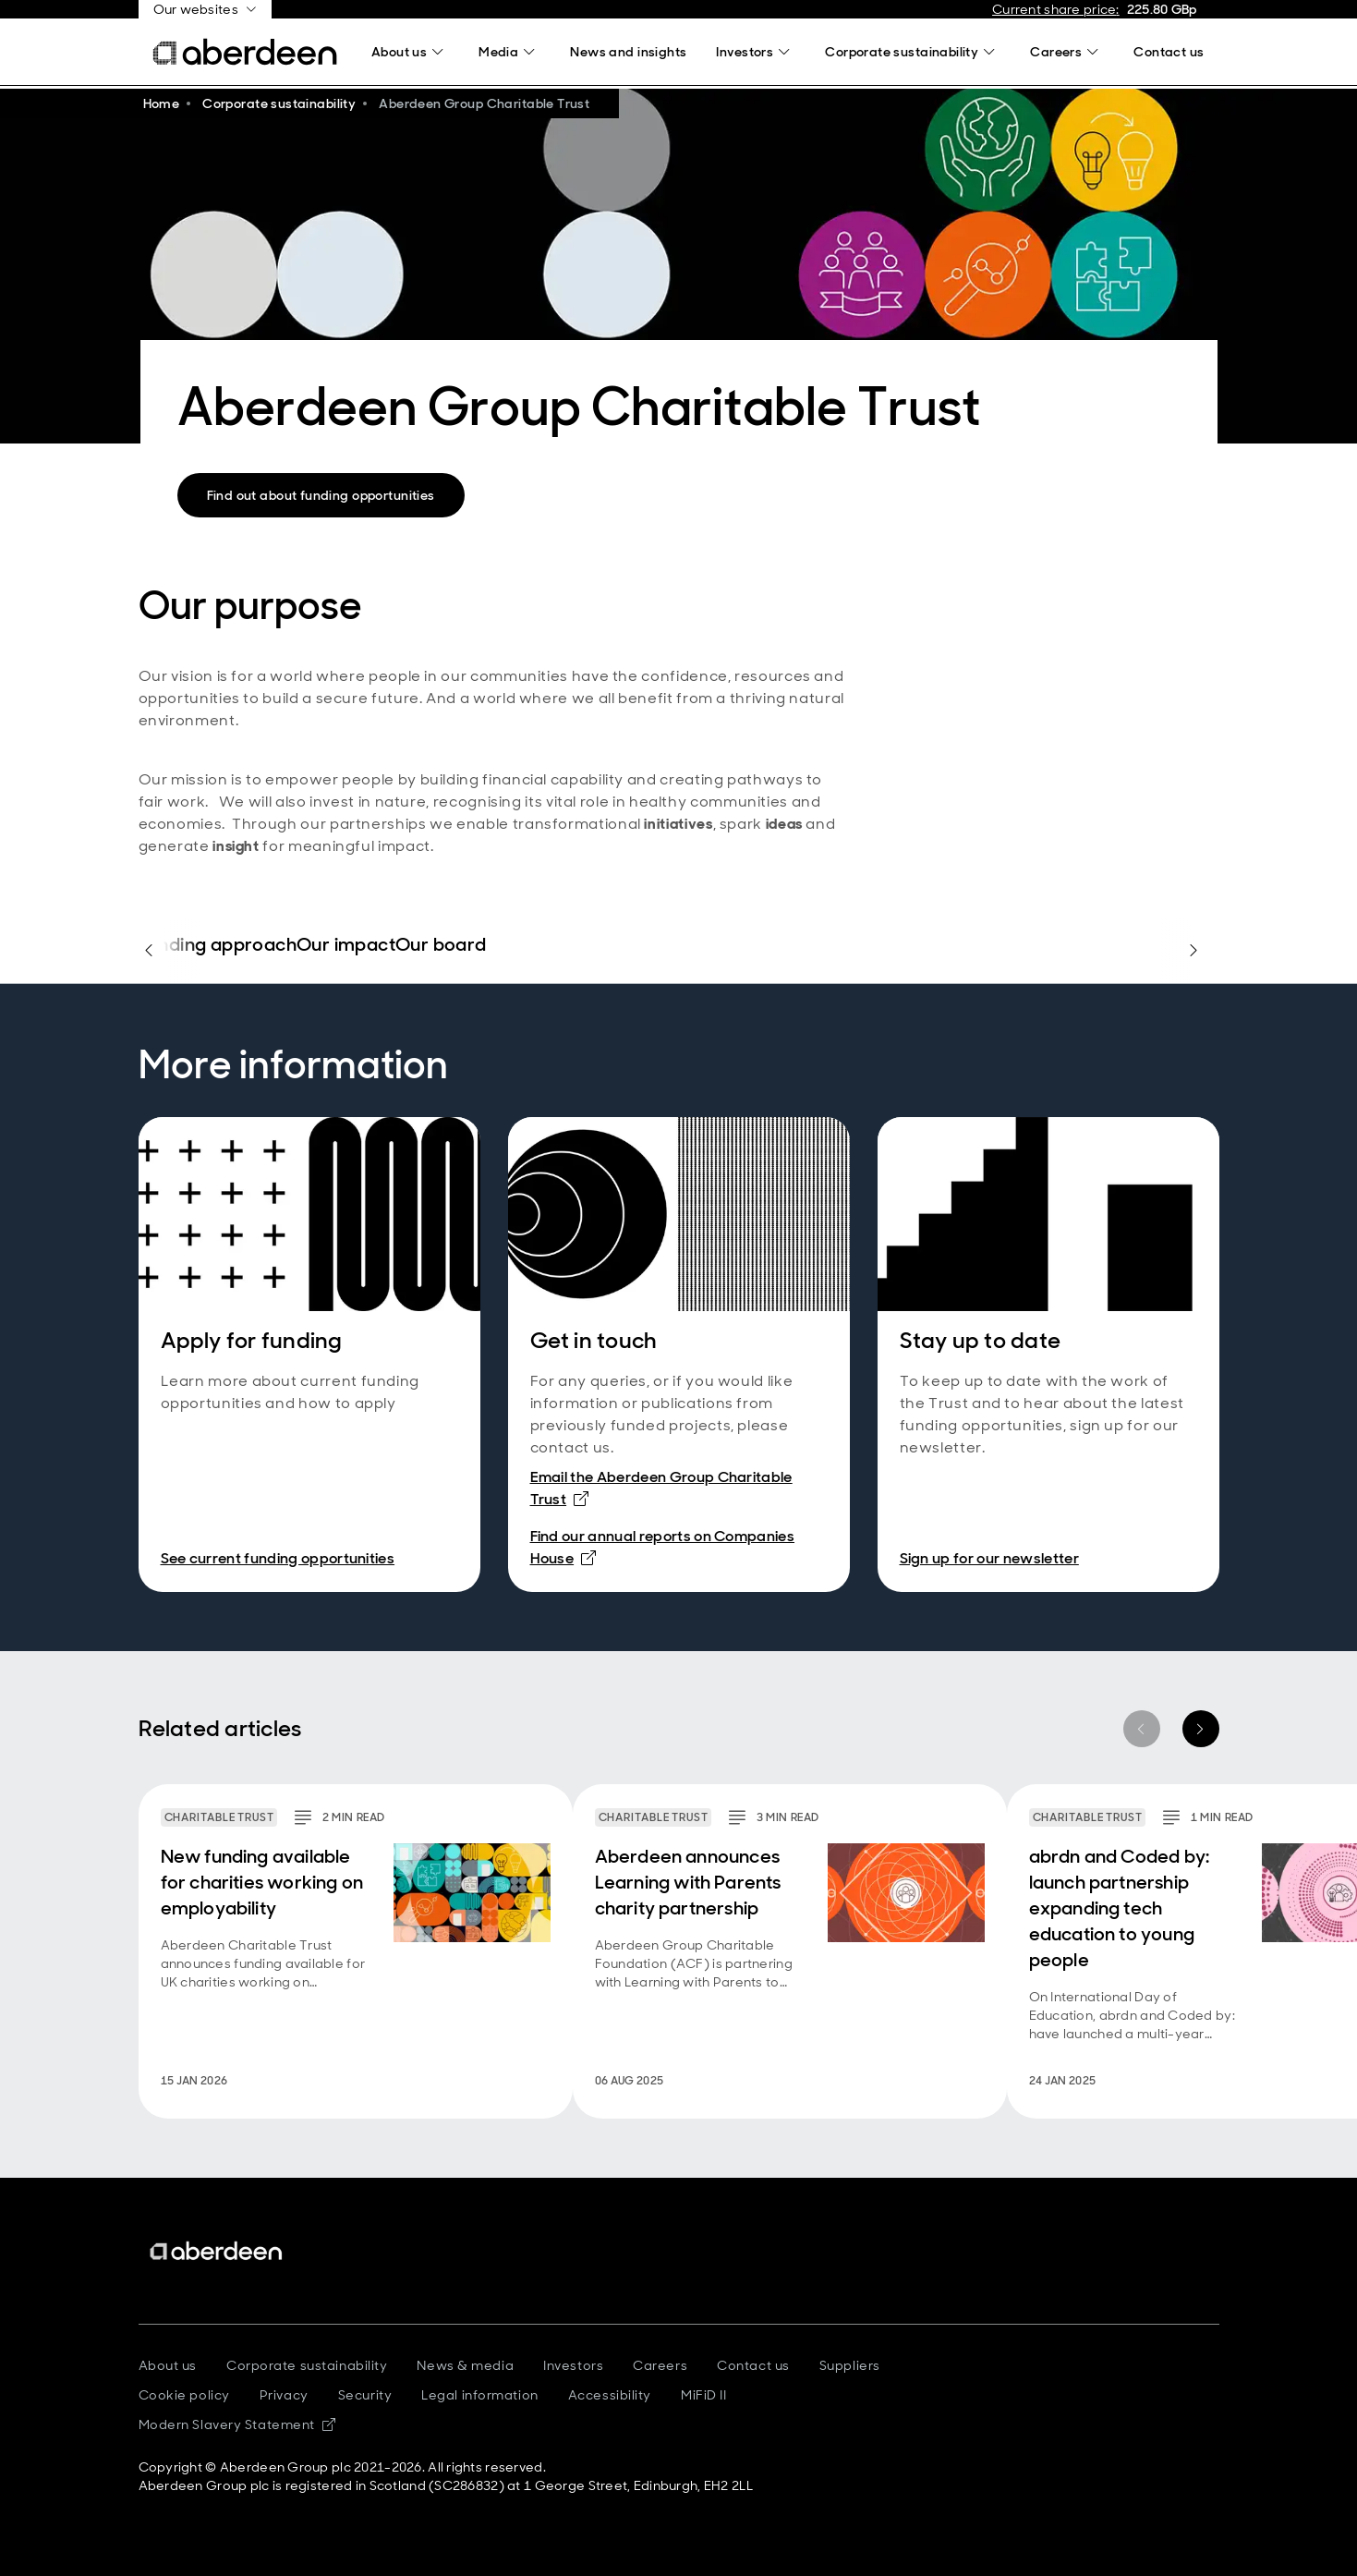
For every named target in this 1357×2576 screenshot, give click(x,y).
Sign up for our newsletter (989, 1558)
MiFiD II (703, 2395)
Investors (573, 2365)
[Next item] (1200, 1728)
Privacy (284, 2395)
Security (365, 2395)
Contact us (753, 2365)
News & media (465, 2365)
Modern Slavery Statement (237, 2424)
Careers (660, 2365)
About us (168, 2365)
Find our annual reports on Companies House (662, 1547)
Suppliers (849, 2365)
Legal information (480, 2395)
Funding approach (218, 944)
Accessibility (609, 2395)
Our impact (346, 944)
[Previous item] (1141, 1728)
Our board (441, 944)
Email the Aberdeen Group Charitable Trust (661, 1488)
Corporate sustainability (306, 2365)
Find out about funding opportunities (321, 495)
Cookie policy (184, 2395)
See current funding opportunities (278, 1558)
